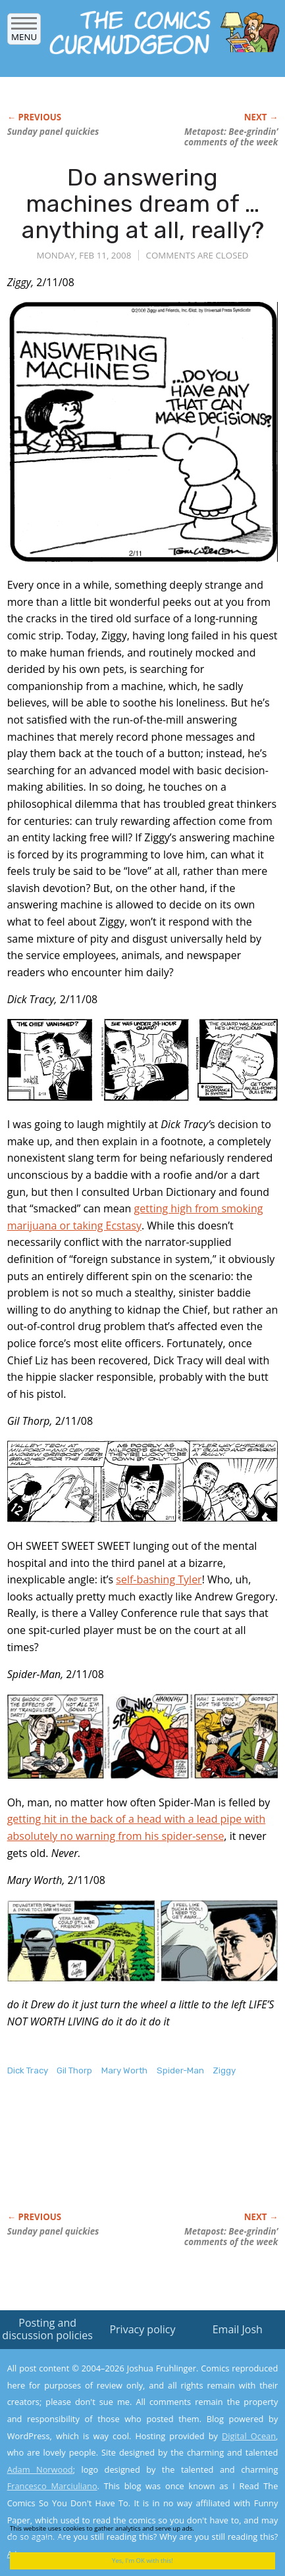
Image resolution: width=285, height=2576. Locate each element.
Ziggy (224, 2070)
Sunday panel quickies (53, 131)
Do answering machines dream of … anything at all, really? (143, 203)
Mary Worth (124, 2070)
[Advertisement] (112, 2158)
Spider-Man (180, 2070)
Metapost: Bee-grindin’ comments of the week (231, 137)
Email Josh (238, 2329)
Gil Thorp (74, 2070)
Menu (24, 32)
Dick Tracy (27, 2070)
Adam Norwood (40, 2469)
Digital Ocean (249, 2436)
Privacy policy (142, 2329)
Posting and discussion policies (47, 2329)
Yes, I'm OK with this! (142, 2560)
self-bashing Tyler (158, 1579)
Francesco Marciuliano (52, 2486)
